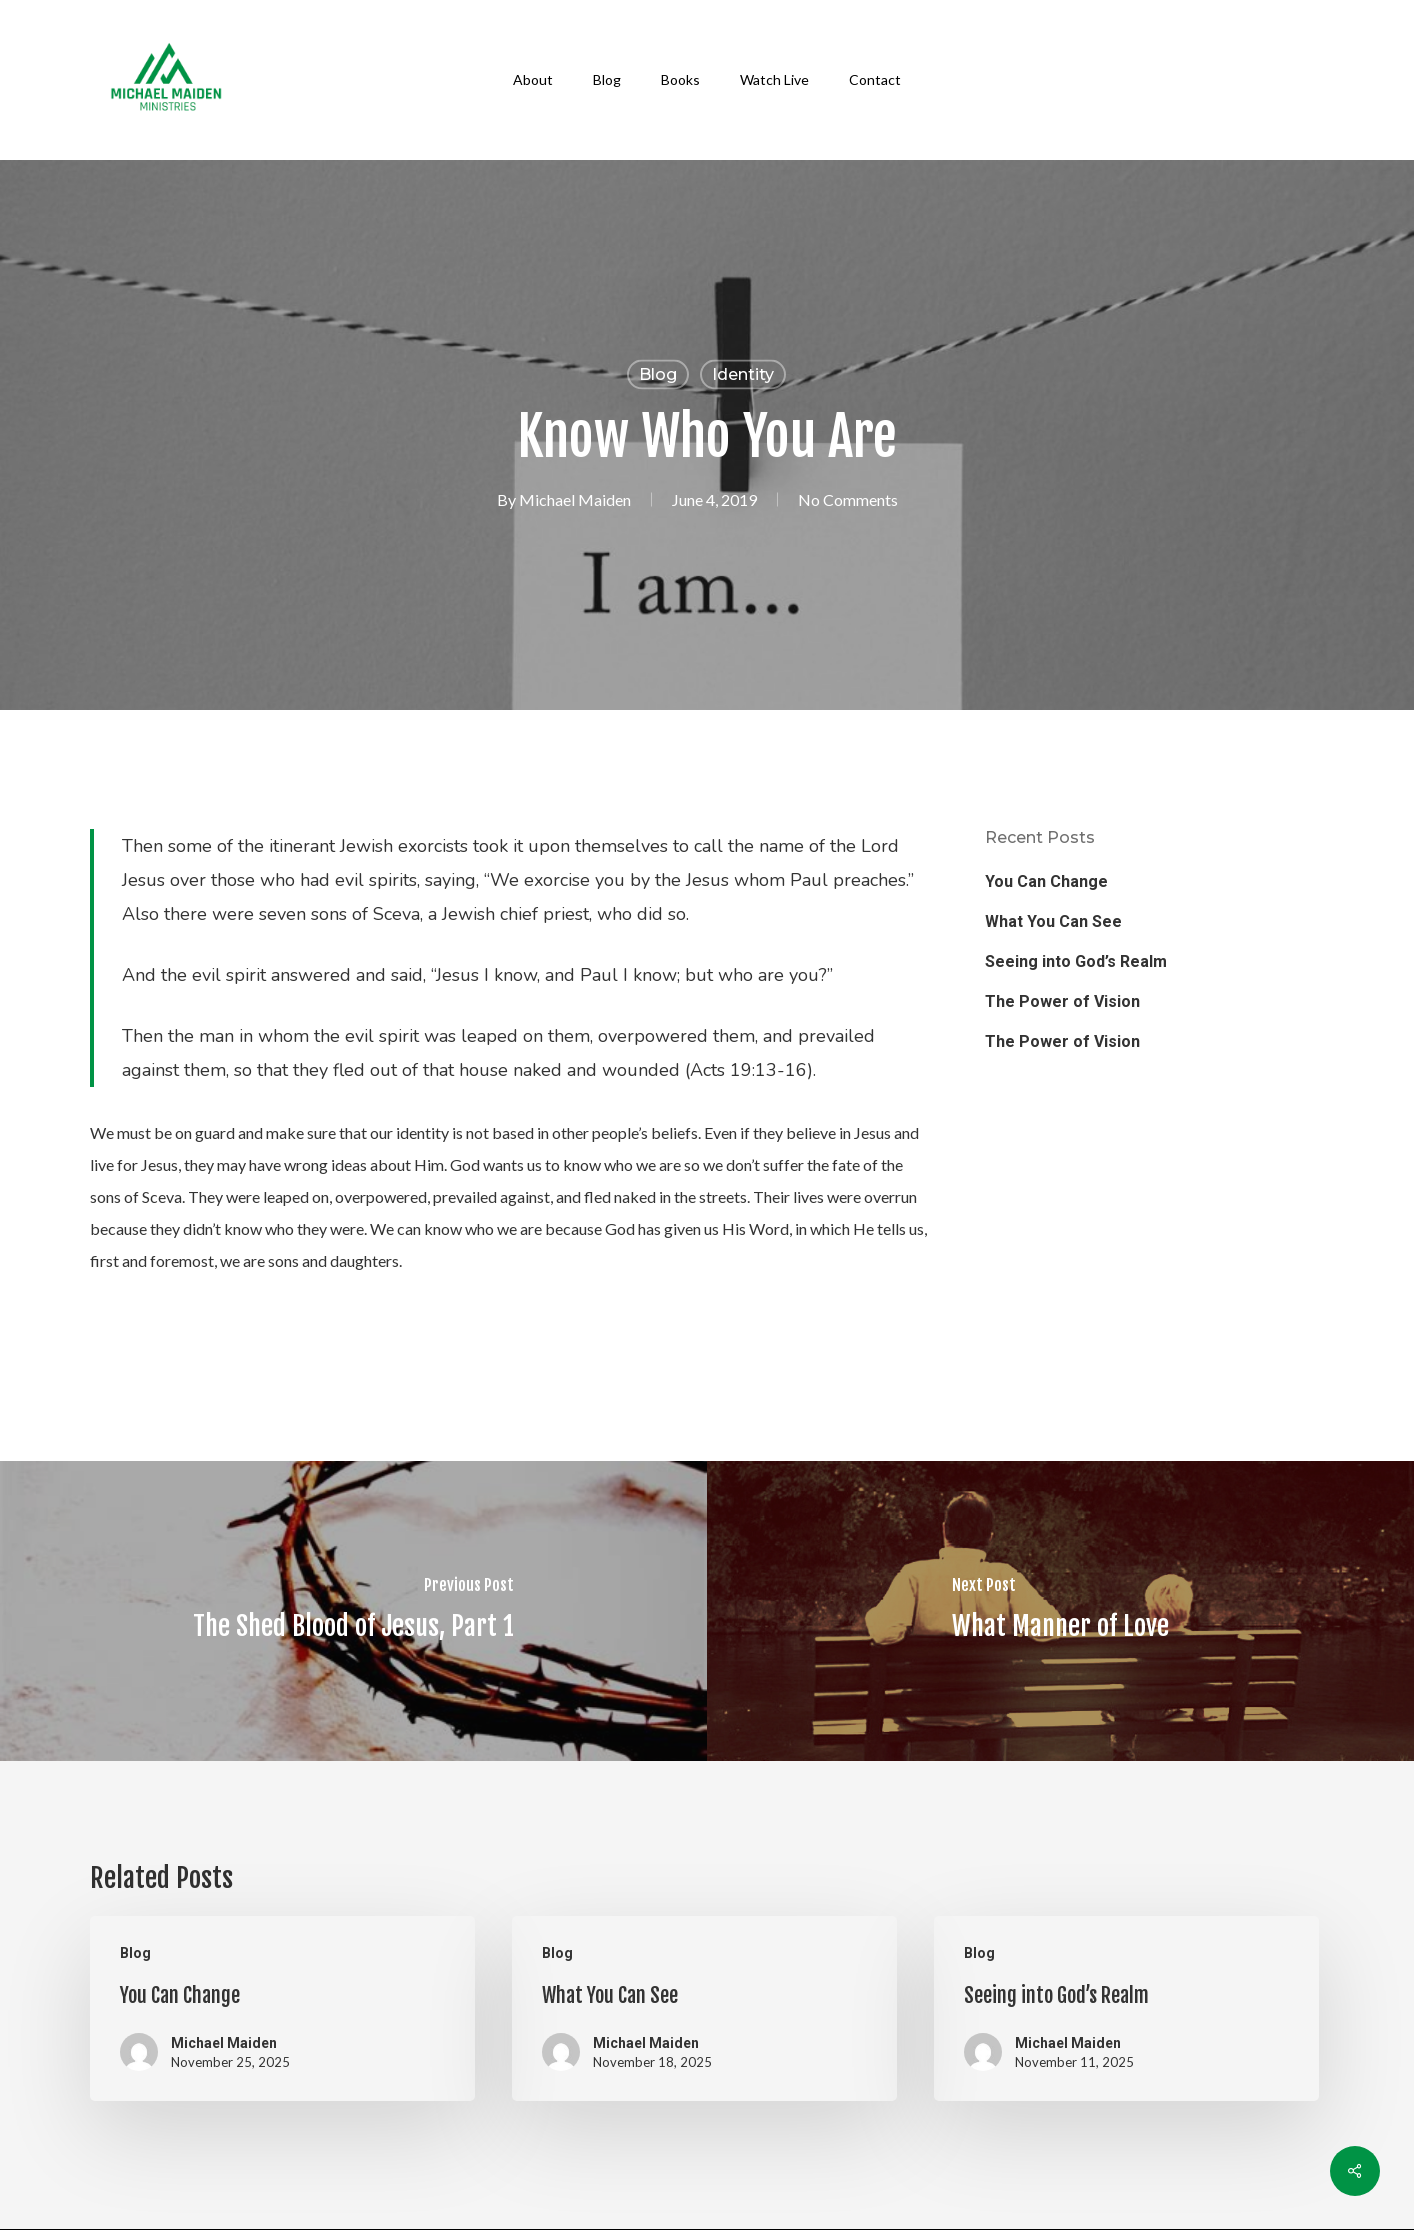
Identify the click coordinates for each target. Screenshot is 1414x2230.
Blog (658, 374)
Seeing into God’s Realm (1076, 961)
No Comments (848, 499)
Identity (743, 374)
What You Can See (1053, 921)
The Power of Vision (1062, 1001)
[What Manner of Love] (1060, 1611)
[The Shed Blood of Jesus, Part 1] (353, 1611)
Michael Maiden (575, 499)
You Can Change (1046, 881)
